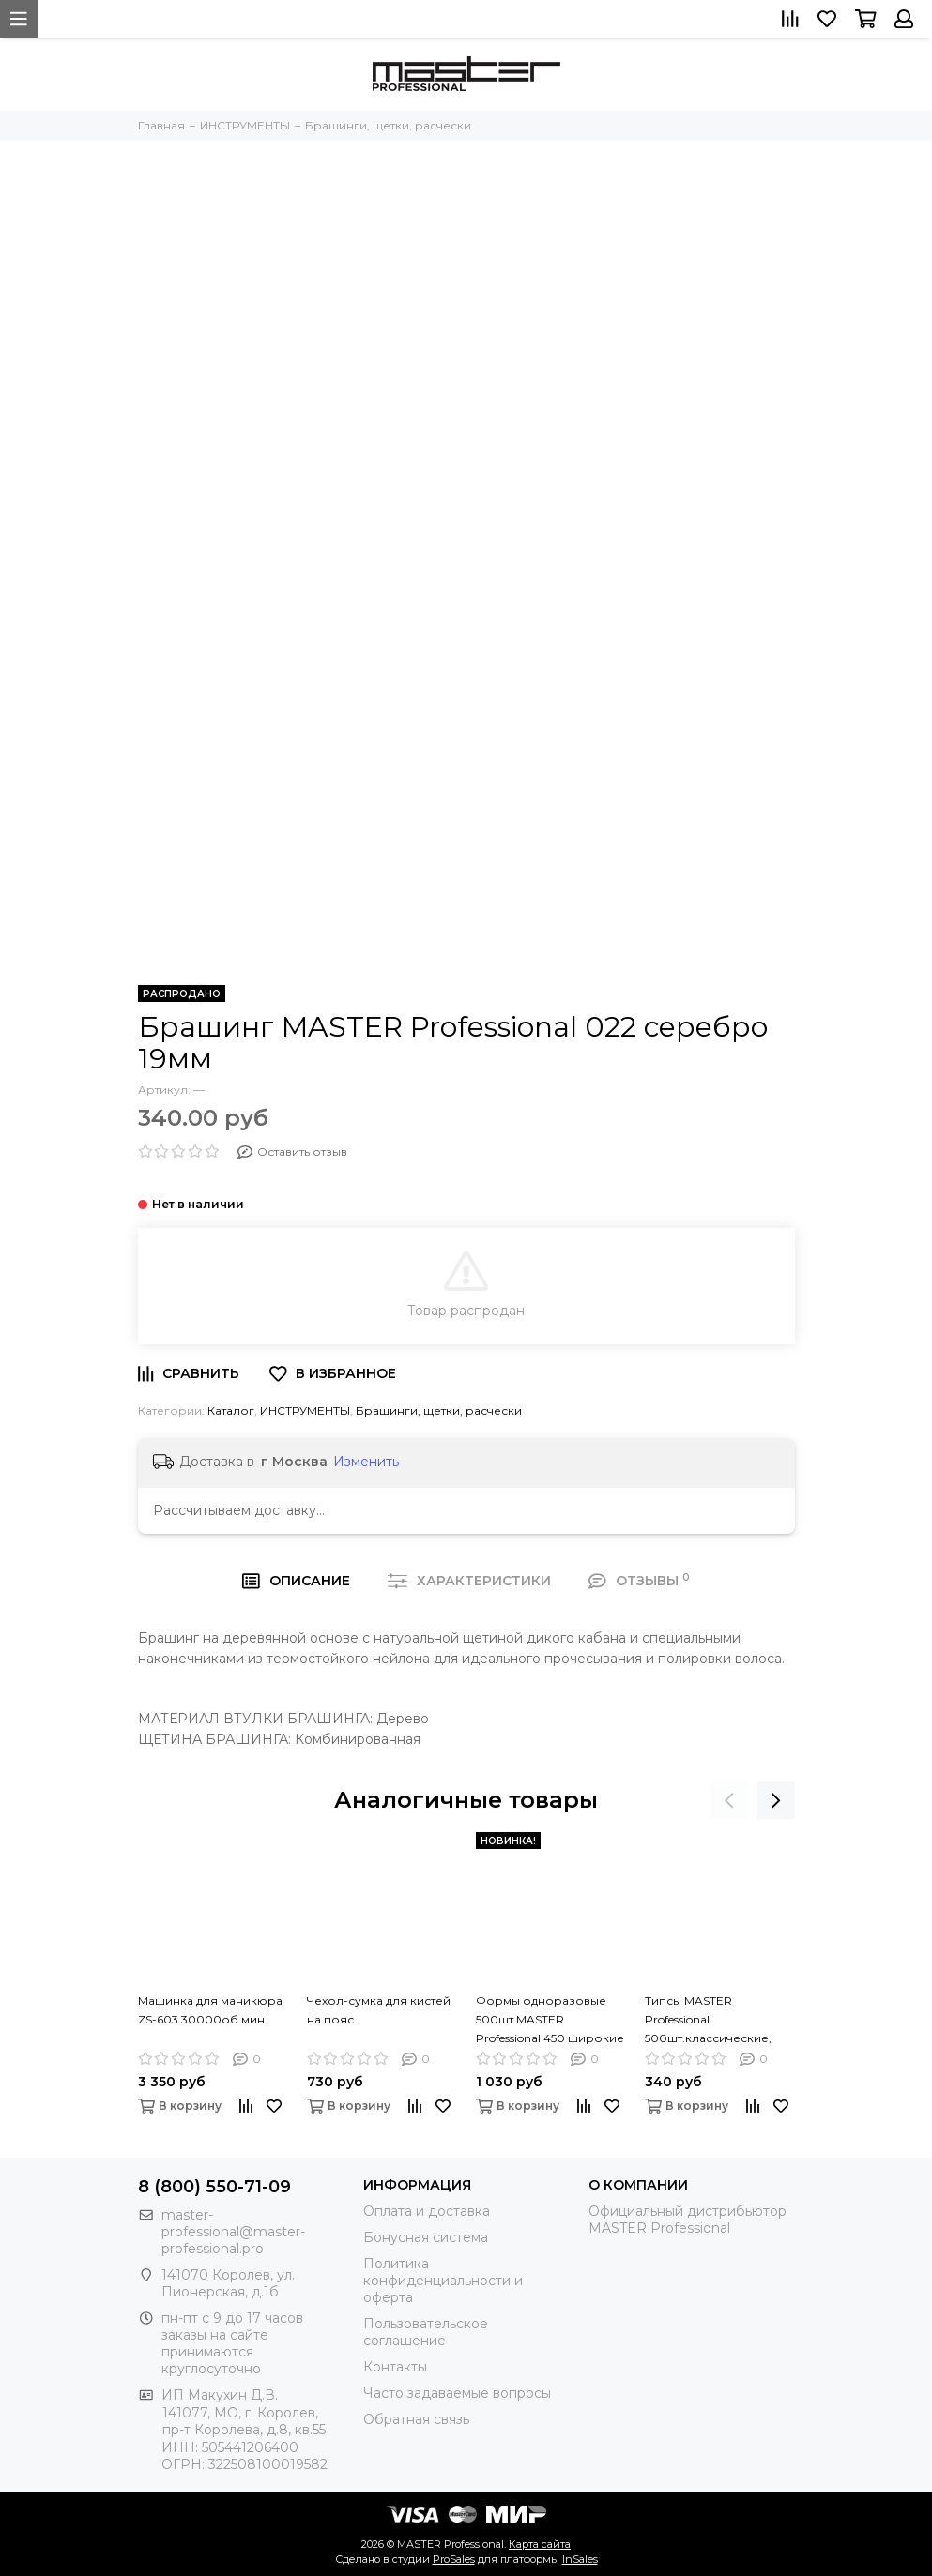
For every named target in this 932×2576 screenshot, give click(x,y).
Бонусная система (425, 2237)
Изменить (366, 1461)
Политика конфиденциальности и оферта (443, 2280)
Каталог (230, 1410)
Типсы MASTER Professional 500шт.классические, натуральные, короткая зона (715, 2019)
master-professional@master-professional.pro (233, 2231)
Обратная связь (416, 2419)
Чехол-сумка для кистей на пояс (379, 2009)
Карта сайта (540, 2544)
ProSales (454, 2559)
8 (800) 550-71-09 (214, 2186)
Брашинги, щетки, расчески (439, 1410)
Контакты (395, 2366)
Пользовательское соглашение (425, 2332)
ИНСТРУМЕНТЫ (305, 1410)
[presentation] (729, 1800)
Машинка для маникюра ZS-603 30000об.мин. (210, 2009)
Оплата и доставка (426, 2211)
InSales (580, 2559)
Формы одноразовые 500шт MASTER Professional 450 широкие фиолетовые (550, 2019)
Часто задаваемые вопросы (457, 2393)
